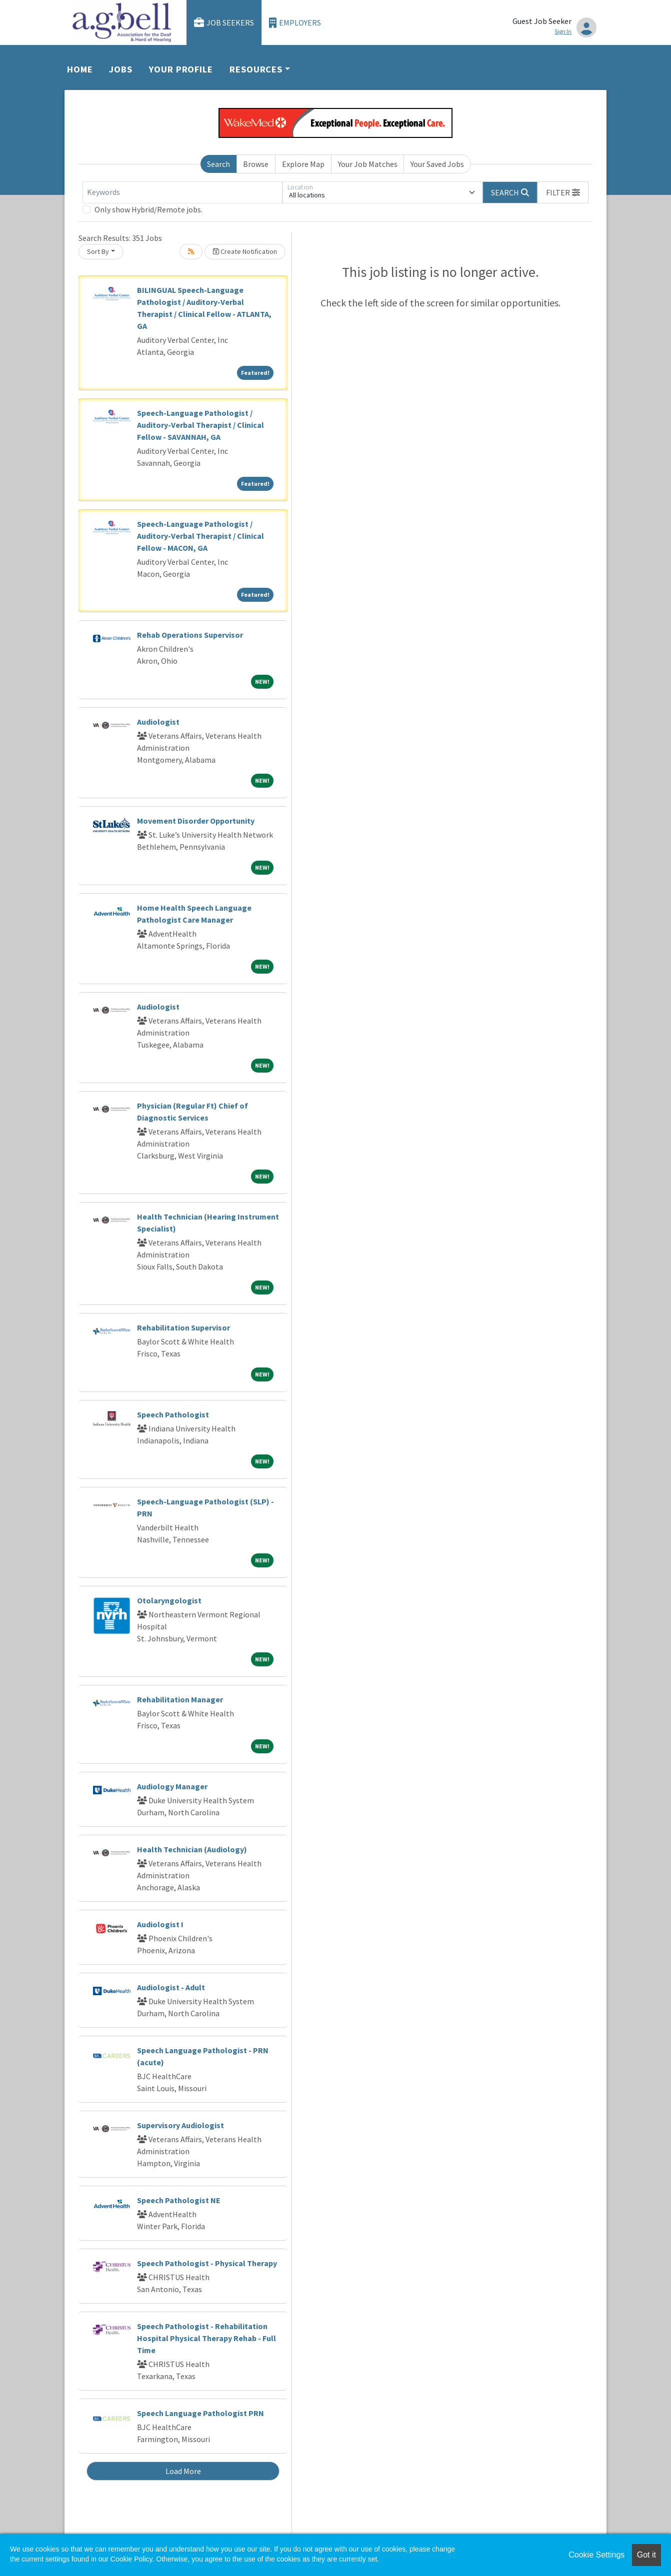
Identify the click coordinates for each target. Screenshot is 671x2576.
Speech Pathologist (173, 1414)
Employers (295, 22)
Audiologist (158, 722)
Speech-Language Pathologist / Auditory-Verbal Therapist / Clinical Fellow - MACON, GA (200, 536)
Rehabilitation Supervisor (183, 1327)
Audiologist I (160, 1924)
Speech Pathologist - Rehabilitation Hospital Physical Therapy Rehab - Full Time (206, 2338)
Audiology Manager (172, 1786)
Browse (255, 164)
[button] (563, 192)
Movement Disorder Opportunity (195, 821)
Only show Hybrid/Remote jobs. (148, 209)
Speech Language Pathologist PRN (200, 2413)
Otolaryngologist (169, 1600)
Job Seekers (224, 22)
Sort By (98, 251)
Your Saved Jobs (437, 164)
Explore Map (303, 164)
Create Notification (245, 251)
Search (218, 164)
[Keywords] (182, 192)
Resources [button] (256, 69)
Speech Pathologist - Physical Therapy (207, 2263)
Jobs (120, 69)
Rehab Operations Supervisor (190, 635)
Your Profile (181, 69)
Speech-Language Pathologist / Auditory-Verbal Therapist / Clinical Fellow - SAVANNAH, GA (200, 425)
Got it (646, 2555)
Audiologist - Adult (171, 1987)
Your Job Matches (368, 164)
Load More (183, 2471)
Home (80, 69)
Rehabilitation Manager (180, 1699)
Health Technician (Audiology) (192, 1849)
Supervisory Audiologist (180, 2125)
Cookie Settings (596, 2555)
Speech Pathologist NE (178, 2200)
